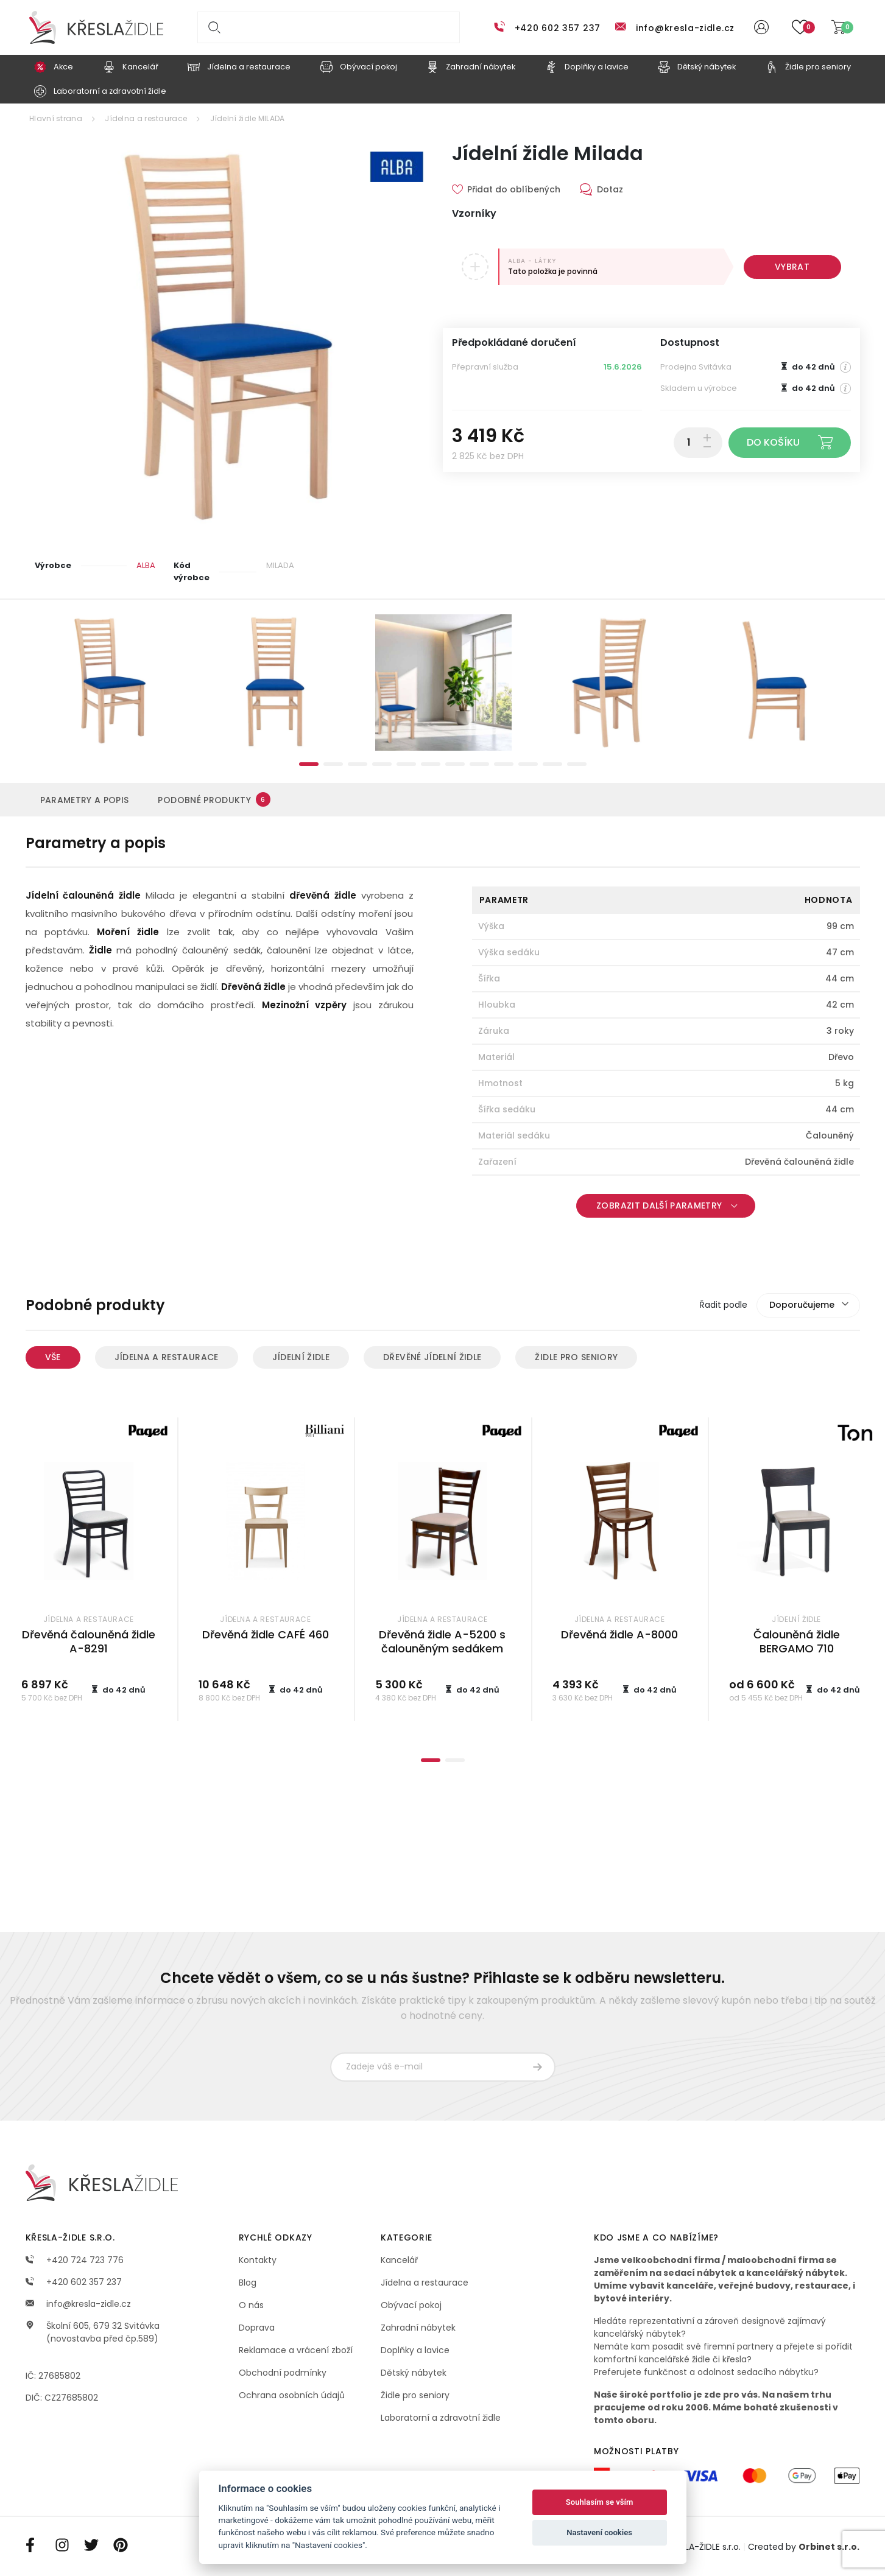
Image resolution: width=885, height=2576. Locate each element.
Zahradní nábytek (418, 2328)
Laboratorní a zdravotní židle (441, 2418)
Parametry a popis (84, 800)
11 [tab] (552, 764)
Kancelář (399, 2260)
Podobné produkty (214, 799)
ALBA (145, 565)
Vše (53, 1357)
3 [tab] (357, 764)
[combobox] (808, 1305)
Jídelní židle (301, 1357)
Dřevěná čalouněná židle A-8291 (88, 1641)
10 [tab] (528, 764)
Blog (247, 2282)
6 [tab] (430, 764)
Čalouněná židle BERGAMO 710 (796, 1641)
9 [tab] (503, 764)
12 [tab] (577, 764)
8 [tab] (479, 764)
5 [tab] (406, 764)
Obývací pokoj (411, 2305)
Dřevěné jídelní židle (432, 1357)
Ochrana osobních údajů (292, 2395)
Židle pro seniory (576, 1357)
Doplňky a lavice (415, 2350)
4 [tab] (382, 764)
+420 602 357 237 (558, 28)
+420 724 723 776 (75, 2260)
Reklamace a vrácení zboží (296, 2350)
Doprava (257, 2328)
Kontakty (258, 2260)
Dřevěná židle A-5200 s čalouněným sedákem (442, 1641)
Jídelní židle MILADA (247, 118)
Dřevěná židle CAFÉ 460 (265, 1634)
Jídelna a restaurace (146, 118)
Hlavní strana (55, 118)
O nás (251, 2305)
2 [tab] (333, 764)
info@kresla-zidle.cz (685, 28)
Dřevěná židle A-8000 (619, 1634)
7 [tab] (455, 764)
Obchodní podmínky (282, 2373)
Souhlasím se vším (599, 2502)
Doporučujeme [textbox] (801, 1305)
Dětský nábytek (413, 2373)
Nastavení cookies (599, 2532)
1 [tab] (309, 764)
